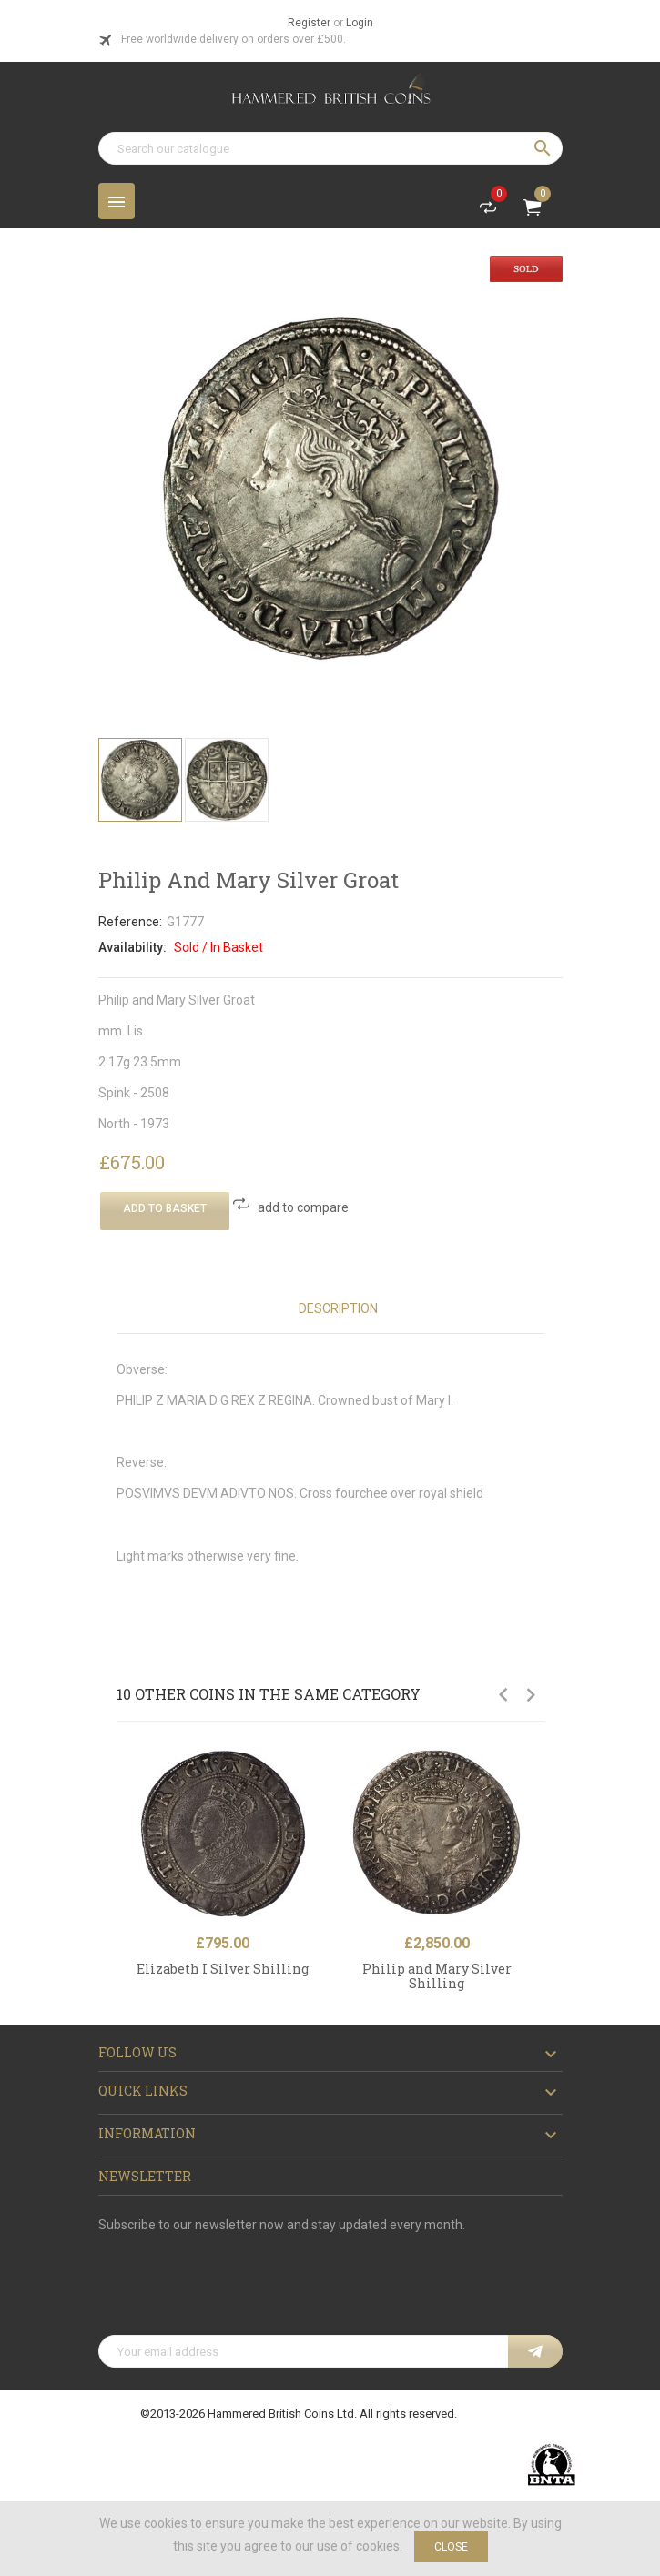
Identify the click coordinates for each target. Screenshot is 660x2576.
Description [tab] (338, 1308)
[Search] (330, 148)
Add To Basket (165, 1208)
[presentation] (236, 2290)
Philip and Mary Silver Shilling (437, 1975)
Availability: (132, 947)
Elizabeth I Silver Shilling (223, 1968)
